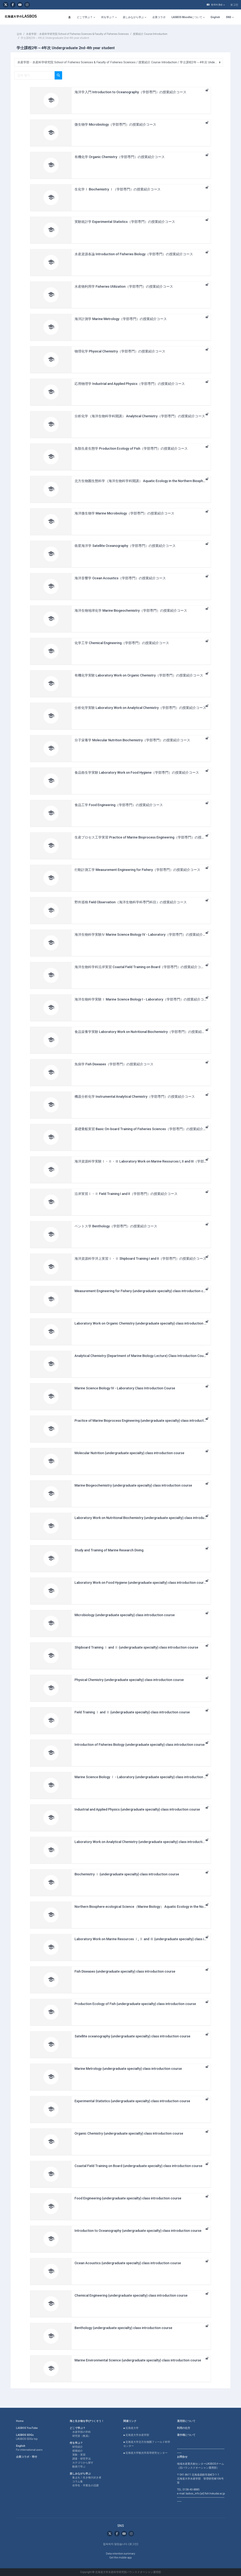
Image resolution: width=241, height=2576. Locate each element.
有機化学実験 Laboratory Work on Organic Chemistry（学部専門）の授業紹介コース (139, 675)
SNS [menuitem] (228, 17)
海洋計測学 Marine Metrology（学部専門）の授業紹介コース (121, 319)
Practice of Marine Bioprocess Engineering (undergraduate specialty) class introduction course (147, 1421)
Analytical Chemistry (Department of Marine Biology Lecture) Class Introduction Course (141, 1356)
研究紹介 (77, 2446)
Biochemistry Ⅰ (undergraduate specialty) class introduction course (127, 1874)
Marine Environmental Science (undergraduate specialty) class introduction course (138, 2360)
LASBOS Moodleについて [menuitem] (187, 17)
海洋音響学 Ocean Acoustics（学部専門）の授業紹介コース (120, 578)
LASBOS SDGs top (27, 2438)
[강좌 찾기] (34, 75)
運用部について (186, 2420)
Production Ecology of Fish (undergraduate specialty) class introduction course (135, 2004)
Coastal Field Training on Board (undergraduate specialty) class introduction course (138, 2166)
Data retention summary (120, 2553)
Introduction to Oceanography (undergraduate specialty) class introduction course (138, 2231)
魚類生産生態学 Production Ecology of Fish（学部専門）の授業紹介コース (131, 448)
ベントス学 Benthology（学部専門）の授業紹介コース (116, 1226)
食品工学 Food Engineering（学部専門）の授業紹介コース (119, 805)
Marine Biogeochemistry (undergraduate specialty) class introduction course (133, 1485)
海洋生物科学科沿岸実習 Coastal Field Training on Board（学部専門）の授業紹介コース (141, 967)
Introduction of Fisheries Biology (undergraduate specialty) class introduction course (140, 1745)
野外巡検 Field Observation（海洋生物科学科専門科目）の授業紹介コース (131, 902)
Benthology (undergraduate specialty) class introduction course (123, 2328)
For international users (29, 2449)
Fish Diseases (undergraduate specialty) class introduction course (125, 1971)
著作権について (186, 2434)
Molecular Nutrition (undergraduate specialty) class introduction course (129, 1453)
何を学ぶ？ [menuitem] (107, 17)
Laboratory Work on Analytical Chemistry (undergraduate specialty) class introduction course (146, 1842)
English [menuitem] (215, 17)
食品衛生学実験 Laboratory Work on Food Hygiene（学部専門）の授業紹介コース (137, 772)
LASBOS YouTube (27, 2427)
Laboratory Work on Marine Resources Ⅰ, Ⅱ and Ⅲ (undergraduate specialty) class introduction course (154, 1939)
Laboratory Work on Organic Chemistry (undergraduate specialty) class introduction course (145, 1323)
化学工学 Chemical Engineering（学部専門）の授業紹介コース (122, 643)
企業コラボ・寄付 (26, 2456)
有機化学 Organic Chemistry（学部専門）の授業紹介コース (120, 157)
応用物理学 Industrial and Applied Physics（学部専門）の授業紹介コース (130, 384)
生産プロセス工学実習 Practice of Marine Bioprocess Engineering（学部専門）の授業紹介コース (148, 837)
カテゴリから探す (82, 2462)
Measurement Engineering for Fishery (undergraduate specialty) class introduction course (143, 1291)
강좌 (19, 33)
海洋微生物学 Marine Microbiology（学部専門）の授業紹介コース (124, 513)
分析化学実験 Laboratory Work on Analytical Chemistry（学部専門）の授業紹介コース (140, 708)
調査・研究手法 (81, 2458)
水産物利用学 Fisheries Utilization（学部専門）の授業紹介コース (124, 286)
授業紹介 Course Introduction (150, 33)
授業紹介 (77, 2450)
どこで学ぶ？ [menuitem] (85, 17)
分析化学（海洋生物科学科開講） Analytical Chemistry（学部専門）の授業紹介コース (140, 416)
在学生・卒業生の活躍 (85, 2485)
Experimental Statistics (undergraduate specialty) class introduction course (132, 2101)
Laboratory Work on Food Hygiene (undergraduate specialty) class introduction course (141, 1583)
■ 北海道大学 (131, 2427)
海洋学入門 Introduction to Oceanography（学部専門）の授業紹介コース (130, 92)
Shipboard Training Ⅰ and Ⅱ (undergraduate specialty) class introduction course (136, 1647)
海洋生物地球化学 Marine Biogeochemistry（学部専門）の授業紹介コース (131, 610)
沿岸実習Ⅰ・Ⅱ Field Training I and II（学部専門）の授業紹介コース (126, 1194)
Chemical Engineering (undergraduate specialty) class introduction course (131, 2295)
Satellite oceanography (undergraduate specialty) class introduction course (132, 2036)
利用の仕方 (183, 2427)
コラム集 (77, 2481)
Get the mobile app (120, 2557)
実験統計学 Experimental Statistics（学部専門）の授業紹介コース (125, 222)
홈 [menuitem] (69, 17)
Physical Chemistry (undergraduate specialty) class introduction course (129, 1680)
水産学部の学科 (81, 2431)
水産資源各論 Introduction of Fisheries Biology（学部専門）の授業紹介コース (134, 254)
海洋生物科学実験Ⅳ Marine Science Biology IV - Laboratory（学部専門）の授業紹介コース (144, 934)
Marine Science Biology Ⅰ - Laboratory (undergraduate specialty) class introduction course (145, 1777)
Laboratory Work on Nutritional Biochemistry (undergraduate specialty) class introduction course (149, 1518)
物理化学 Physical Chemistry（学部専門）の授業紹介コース (120, 351)
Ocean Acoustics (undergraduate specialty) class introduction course (128, 2263)
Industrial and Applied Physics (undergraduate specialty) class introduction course (137, 1809)
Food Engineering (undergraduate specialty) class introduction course (128, 2198)
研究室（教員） (81, 2435)
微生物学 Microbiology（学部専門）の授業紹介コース (115, 124)
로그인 (234, 4)
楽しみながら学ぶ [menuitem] (133, 17)
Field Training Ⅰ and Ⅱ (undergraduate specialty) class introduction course (132, 1712)
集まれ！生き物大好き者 (86, 2477)
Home (20, 2420)
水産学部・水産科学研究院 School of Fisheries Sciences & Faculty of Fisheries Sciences (77, 33)
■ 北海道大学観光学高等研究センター (145, 2452)
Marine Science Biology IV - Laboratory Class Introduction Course (125, 1388)
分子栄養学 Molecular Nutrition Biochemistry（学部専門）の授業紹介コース (132, 740)
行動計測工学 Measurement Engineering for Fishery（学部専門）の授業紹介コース (137, 870)
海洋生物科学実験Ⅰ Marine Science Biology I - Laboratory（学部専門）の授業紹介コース (143, 999)
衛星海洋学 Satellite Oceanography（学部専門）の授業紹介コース (125, 546)
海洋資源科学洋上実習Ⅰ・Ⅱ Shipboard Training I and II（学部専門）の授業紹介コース (140, 1258)
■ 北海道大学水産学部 (136, 2434)
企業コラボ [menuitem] (158, 17)
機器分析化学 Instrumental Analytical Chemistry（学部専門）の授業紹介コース (135, 1096)
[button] (216, 5)
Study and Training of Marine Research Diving (109, 1550)
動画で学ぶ (78, 2466)
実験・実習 (78, 2454)
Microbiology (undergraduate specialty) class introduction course (125, 1615)
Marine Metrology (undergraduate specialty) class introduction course (128, 2069)
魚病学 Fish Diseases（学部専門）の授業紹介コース (114, 1064)
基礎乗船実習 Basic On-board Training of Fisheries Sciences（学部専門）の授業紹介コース (144, 1129)
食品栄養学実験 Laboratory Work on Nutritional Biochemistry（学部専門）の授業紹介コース (145, 1032)
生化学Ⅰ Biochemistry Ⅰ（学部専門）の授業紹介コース (118, 189)
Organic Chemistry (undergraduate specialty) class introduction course (129, 2133)
